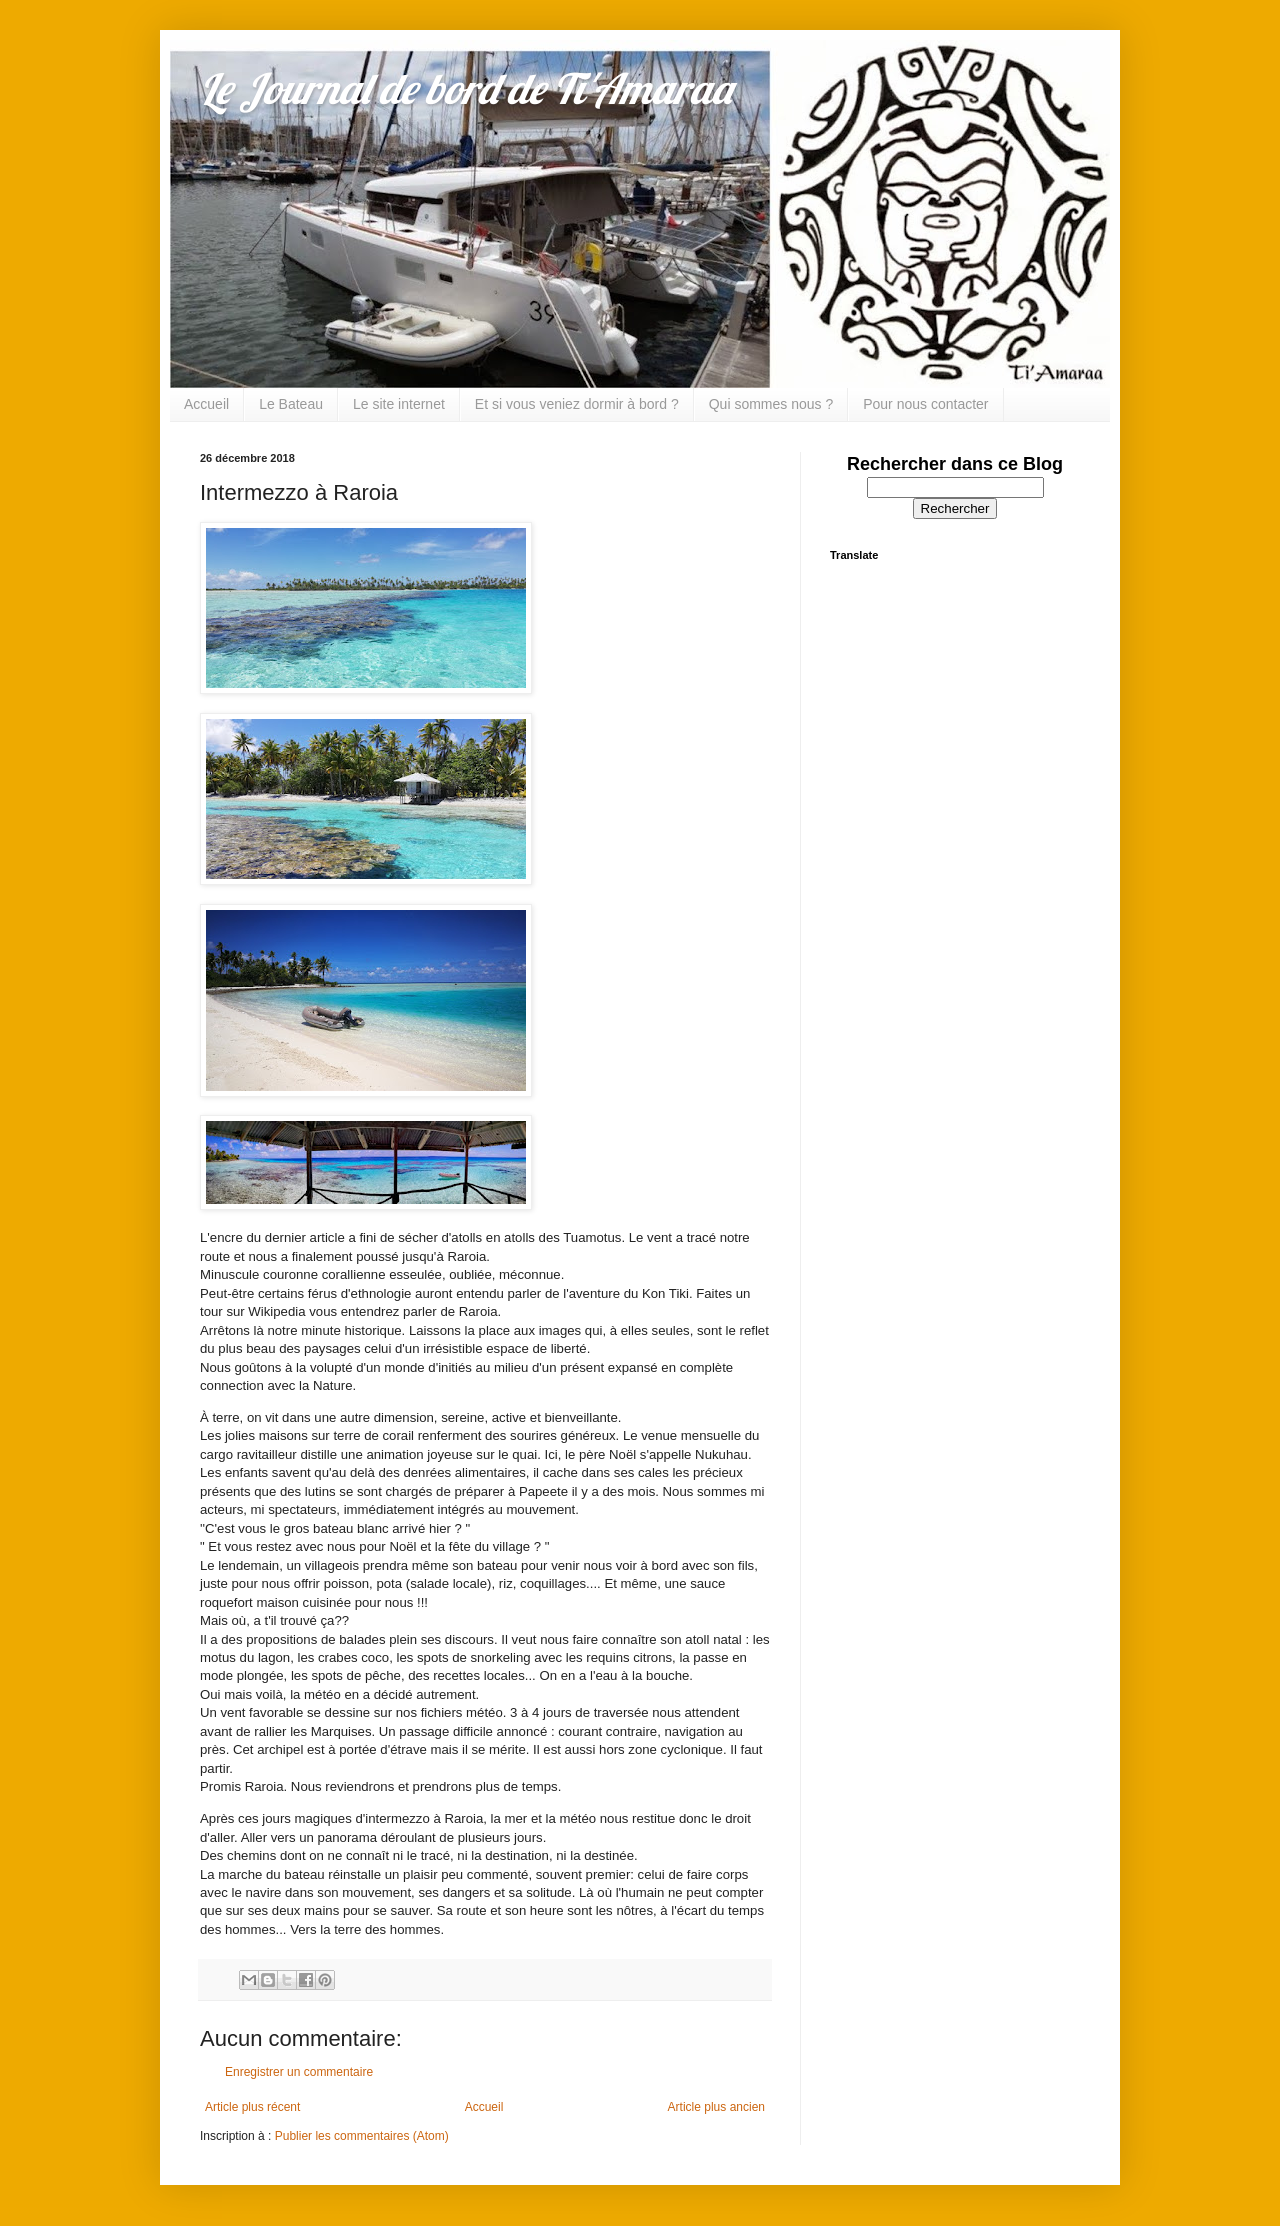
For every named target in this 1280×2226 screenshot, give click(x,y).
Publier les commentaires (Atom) (362, 2136)
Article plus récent (252, 2107)
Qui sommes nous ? (771, 404)
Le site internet (399, 404)
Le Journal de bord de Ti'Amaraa (466, 88)
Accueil (206, 404)
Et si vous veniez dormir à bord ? (577, 404)
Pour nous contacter (925, 404)
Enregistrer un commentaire (299, 2072)
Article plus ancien (716, 2107)
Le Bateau (291, 404)
